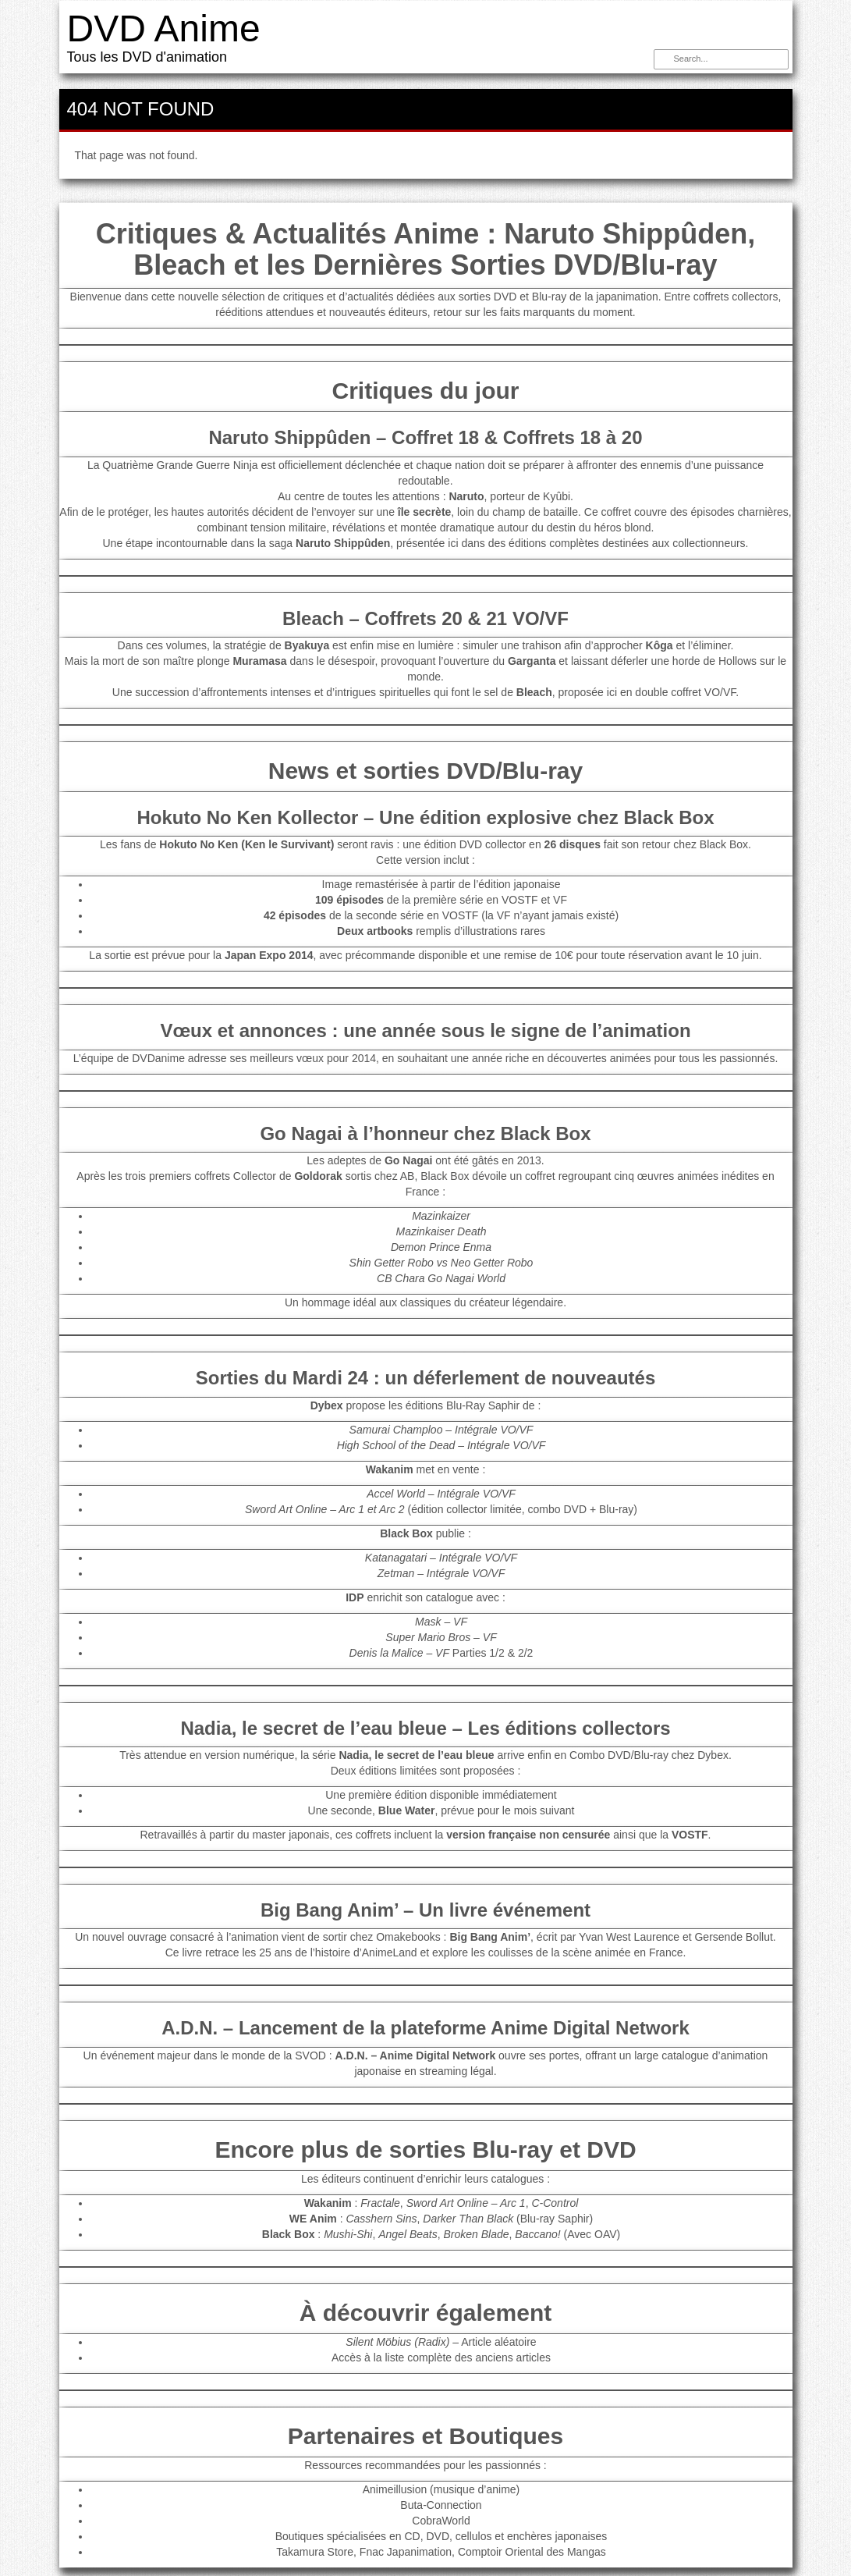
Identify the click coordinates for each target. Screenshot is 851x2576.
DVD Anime (164, 28)
